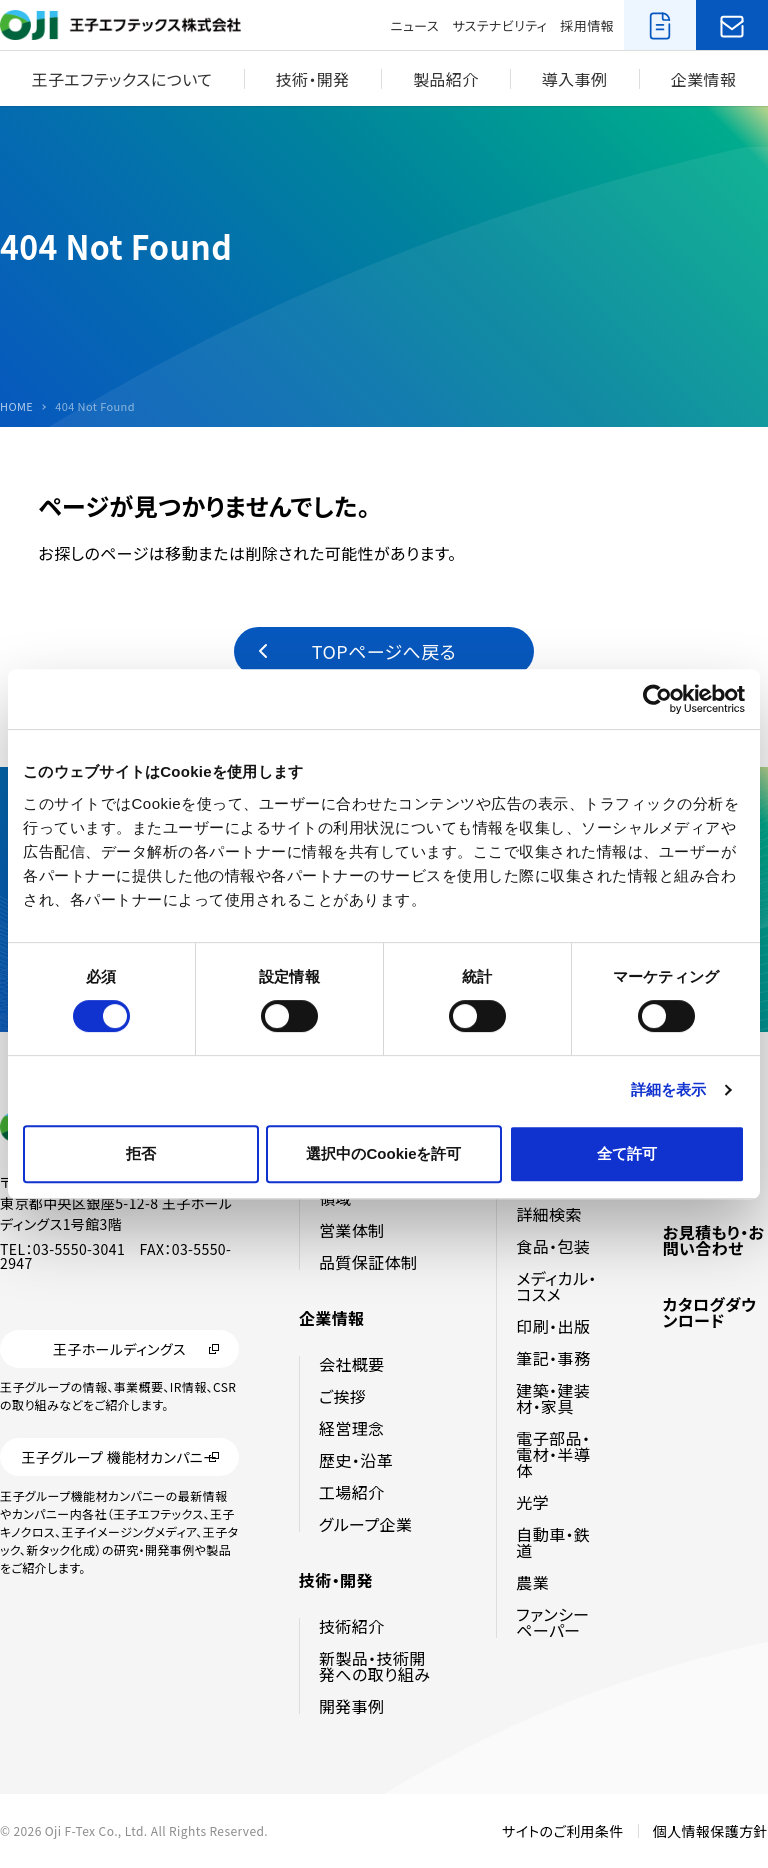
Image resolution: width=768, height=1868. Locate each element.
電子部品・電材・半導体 (553, 1454)
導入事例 (575, 79)
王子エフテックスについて (122, 79)
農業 (532, 1582)
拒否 (141, 1153)
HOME (16, 406)
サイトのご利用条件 (563, 1831)
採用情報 (587, 25)
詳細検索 (549, 1214)
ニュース (415, 25)
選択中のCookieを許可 (383, 1153)
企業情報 (704, 79)
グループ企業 (365, 1524)
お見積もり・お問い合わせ (714, 1240)
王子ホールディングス (119, 1349)
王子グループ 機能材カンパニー (119, 1458)
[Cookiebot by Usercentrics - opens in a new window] (657, 699)
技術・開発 (313, 79)
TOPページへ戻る (384, 651)
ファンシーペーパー (552, 1622)
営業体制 (352, 1230)
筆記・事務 (553, 1358)
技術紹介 (352, 1626)
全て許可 (627, 1153)
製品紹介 (446, 79)
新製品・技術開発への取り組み (374, 1666)
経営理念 (352, 1428)
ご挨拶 (342, 1396)
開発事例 (352, 1706)
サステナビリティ (499, 25)
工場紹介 (352, 1492)
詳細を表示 (669, 1089)
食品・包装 (553, 1246)
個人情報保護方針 (710, 1831)
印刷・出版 (553, 1326)
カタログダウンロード (710, 1312)
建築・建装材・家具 (553, 1398)
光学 (532, 1502)
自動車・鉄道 (553, 1542)
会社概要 (352, 1364)
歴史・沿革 (356, 1460)
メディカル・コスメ (556, 1286)
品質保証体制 (368, 1262)
